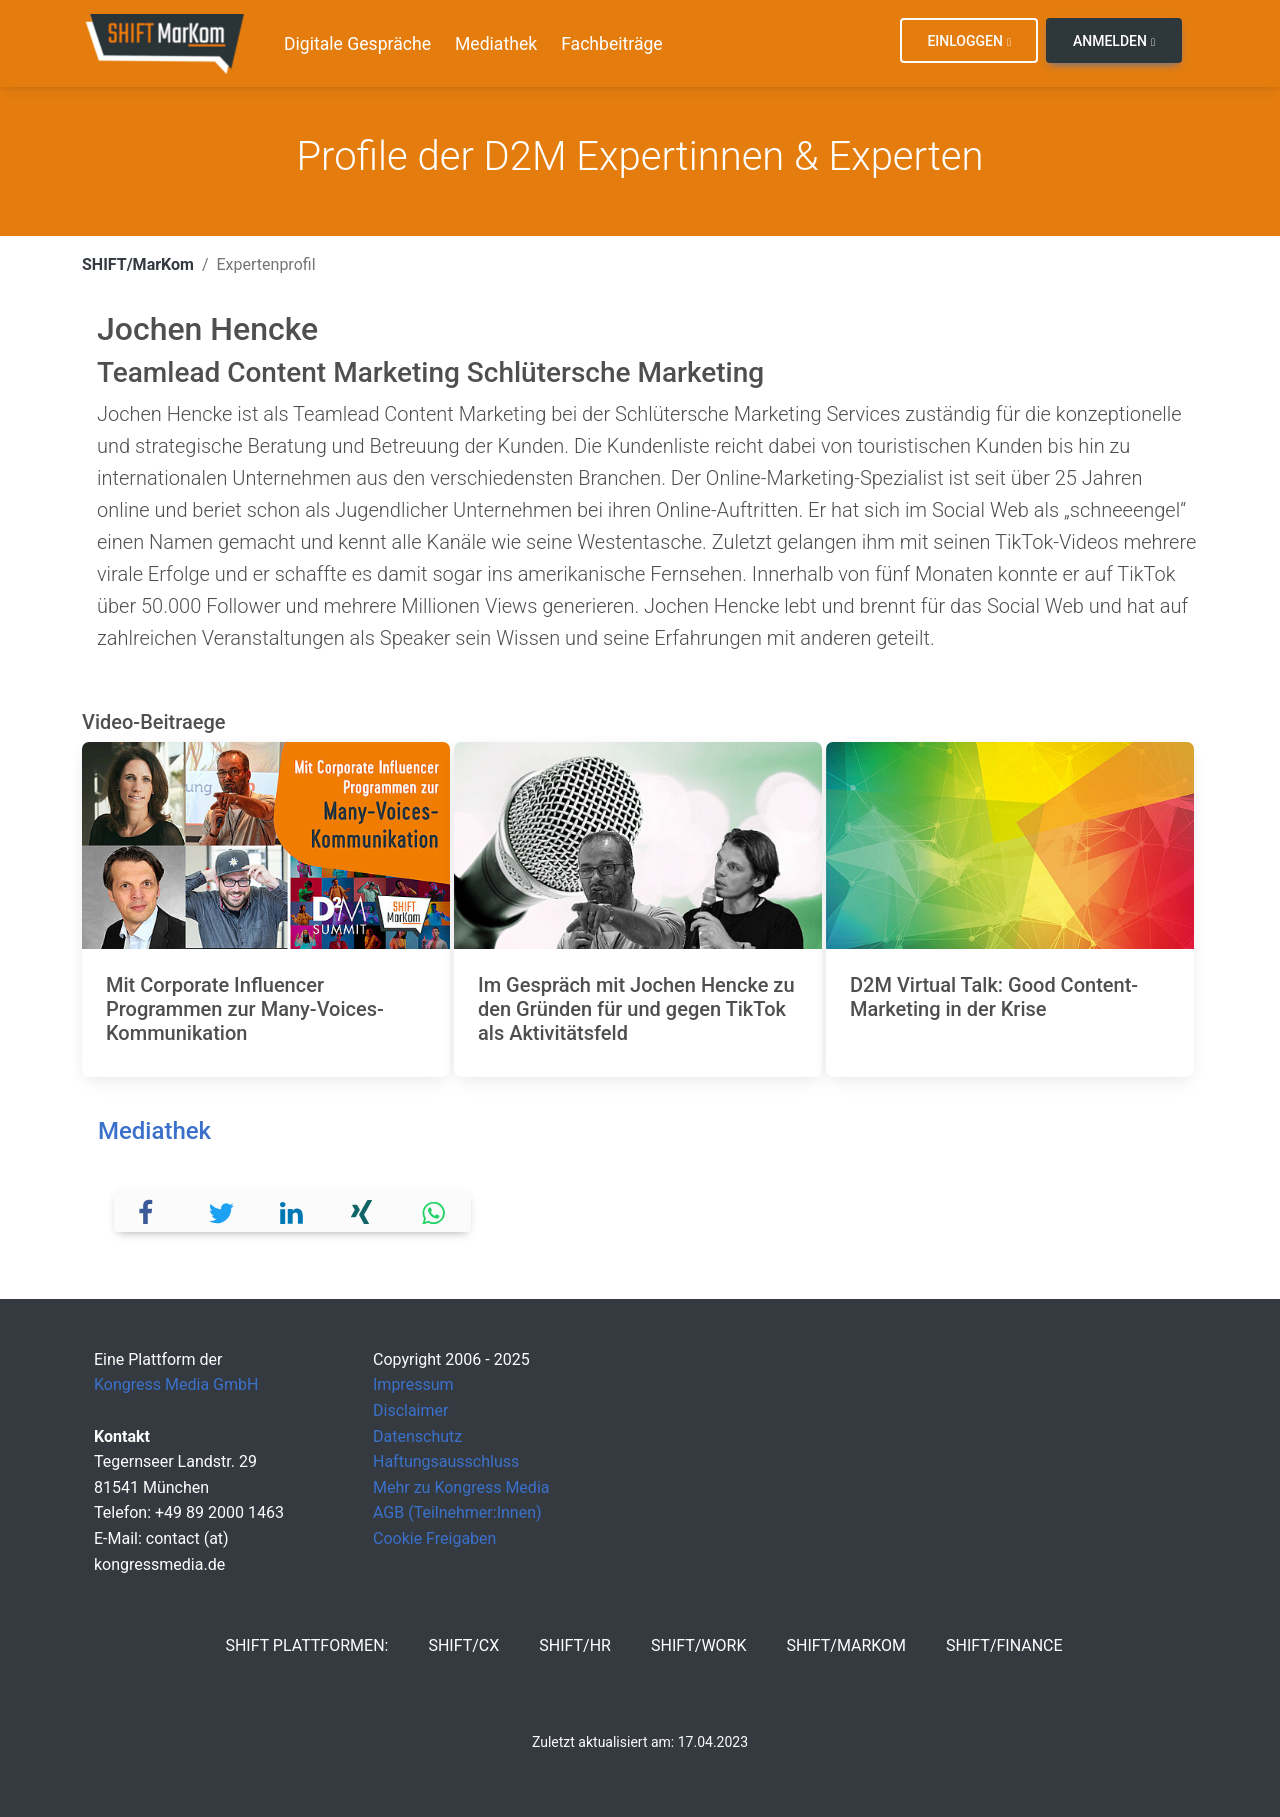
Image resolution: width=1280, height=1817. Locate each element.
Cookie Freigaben (434, 1538)
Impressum (413, 1384)
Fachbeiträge (612, 44)
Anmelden (1114, 41)
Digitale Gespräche (357, 44)
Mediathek (496, 44)
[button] (150, 1210)
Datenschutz (417, 1436)
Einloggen (969, 41)
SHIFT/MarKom (138, 264)
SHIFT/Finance (1004, 1645)
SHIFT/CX (463, 1645)
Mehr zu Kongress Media (461, 1487)
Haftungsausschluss (446, 1461)
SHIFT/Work (699, 1645)
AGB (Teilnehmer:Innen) (457, 1512)
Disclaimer (410, 1410)
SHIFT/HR (575, 1645)
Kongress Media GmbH (176, 1384)
